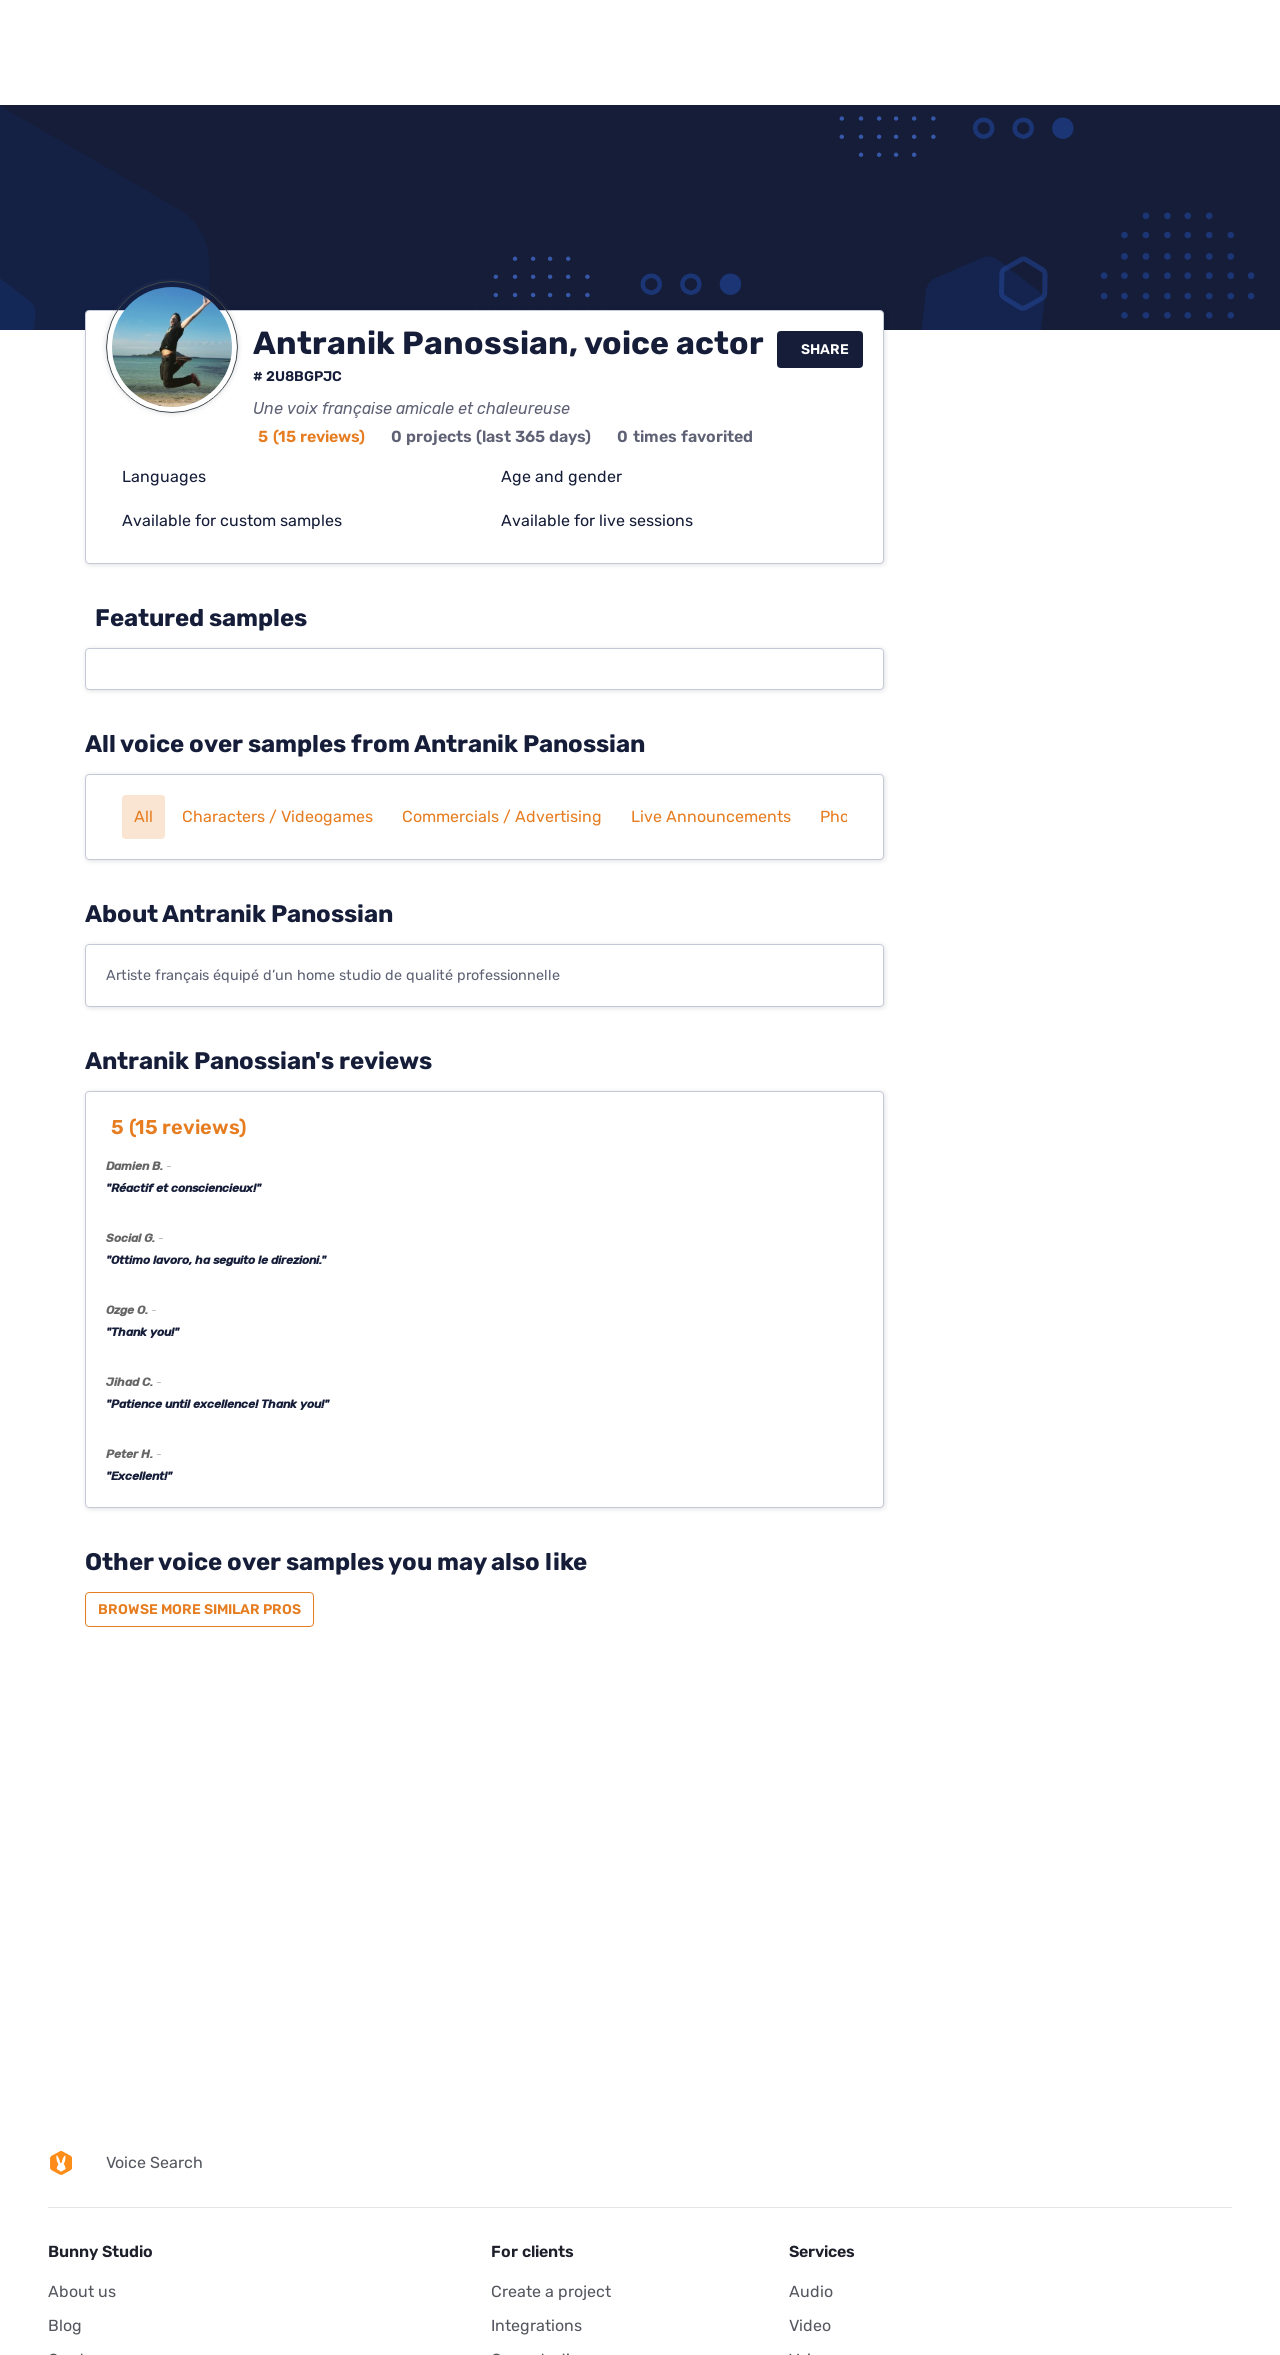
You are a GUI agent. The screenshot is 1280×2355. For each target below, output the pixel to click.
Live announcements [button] (711, 816)
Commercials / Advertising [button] (502, 816)
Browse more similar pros (199, 1609)
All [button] (143, 816)
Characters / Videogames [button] (277, 816)
